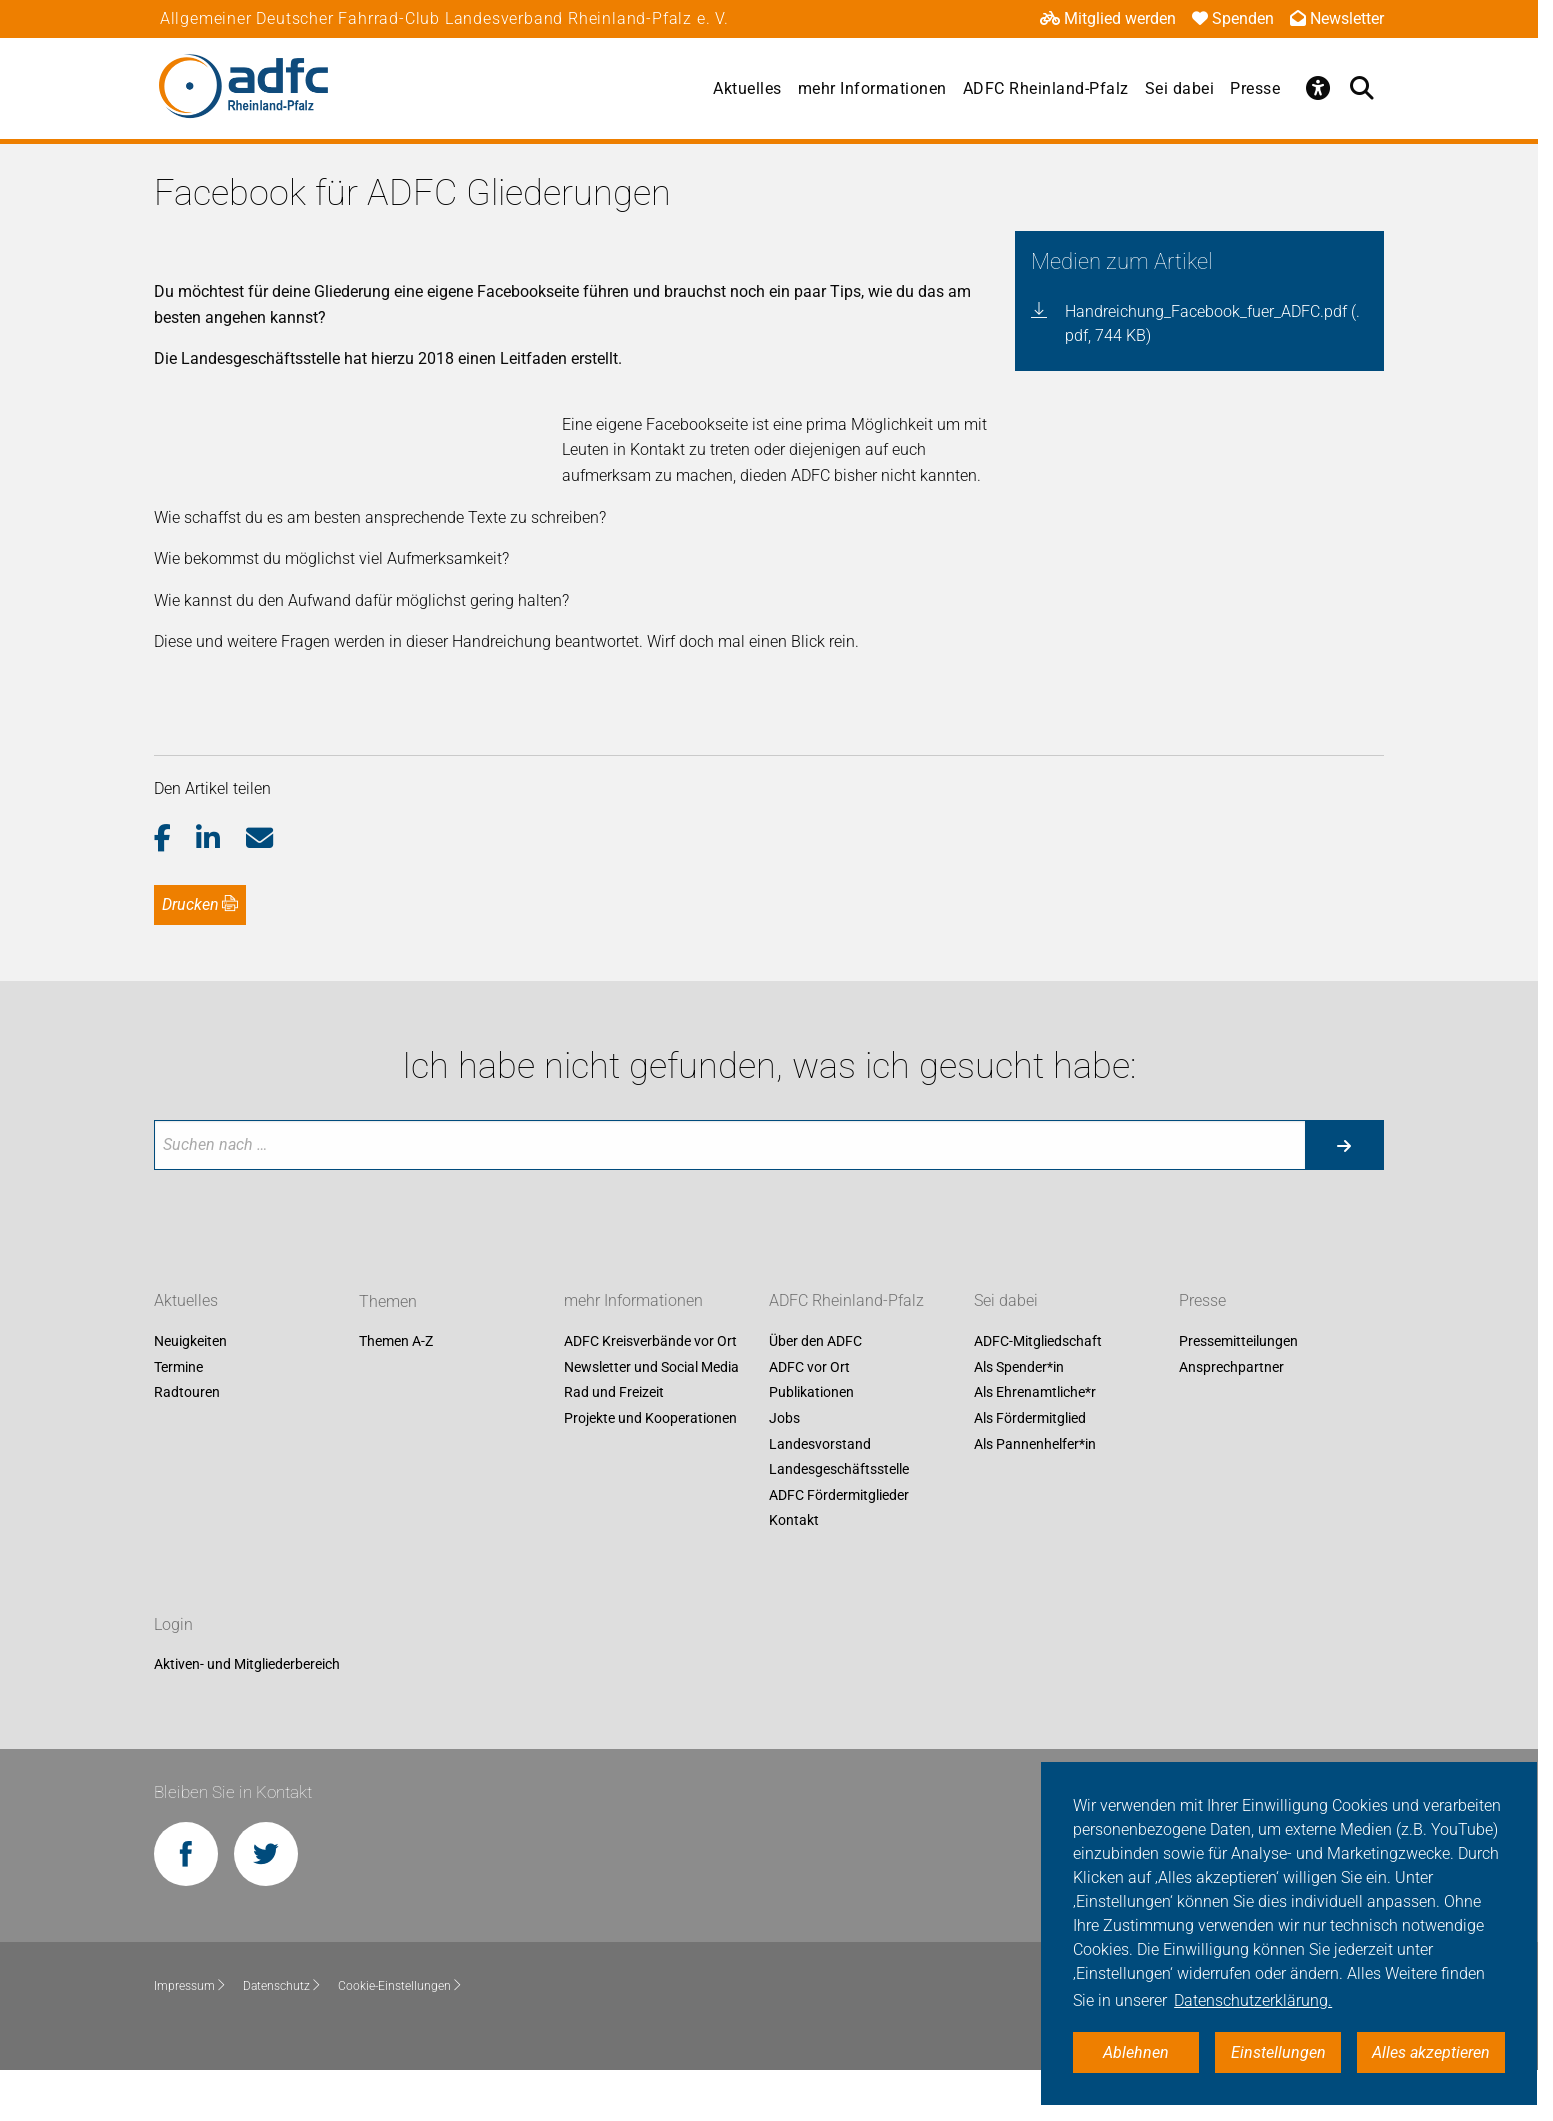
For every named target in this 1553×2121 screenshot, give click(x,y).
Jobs (784, 1470)
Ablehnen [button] (1136, 2052)
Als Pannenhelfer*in (1035, 1495)
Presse (1255, 88)
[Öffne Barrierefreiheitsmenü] (1318, 88)
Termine (178, 1418)
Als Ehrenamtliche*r (1035, 1444)
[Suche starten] (1344, 1196)
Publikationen (811, 1444)
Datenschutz (282, 2038)
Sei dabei (1180, 88)
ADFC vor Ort (809, 1418)
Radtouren (187, 1444)
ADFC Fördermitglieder (839, 1546)
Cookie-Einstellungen (400, 2038)
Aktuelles (747, 88)
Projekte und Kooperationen (650, 1470)
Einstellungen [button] (1278, 2052)
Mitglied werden (1108, 18)
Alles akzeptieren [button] (1431, 2052)
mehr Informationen (872, 88)
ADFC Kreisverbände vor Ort (650, 1393)
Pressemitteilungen (1238, 1393)
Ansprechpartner (1231, 1418)
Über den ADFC (815, 1393)
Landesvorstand (820, 1495)
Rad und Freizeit (614, 1444)
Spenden (1233, 18)
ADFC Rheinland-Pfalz (1046, 88)
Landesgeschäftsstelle (839, 1521)
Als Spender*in (1019, 1418)
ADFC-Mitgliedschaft (1038, 1393)
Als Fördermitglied (1030, 1470)
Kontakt (794, 1572)
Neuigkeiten (190, 1393)
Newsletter (1337, 18)
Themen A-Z (396, 1393)
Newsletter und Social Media (651, 1418)
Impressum (190, 2038)
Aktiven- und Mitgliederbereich (247, 1716)
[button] (175, 890)
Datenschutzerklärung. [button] (1253, 2000)
